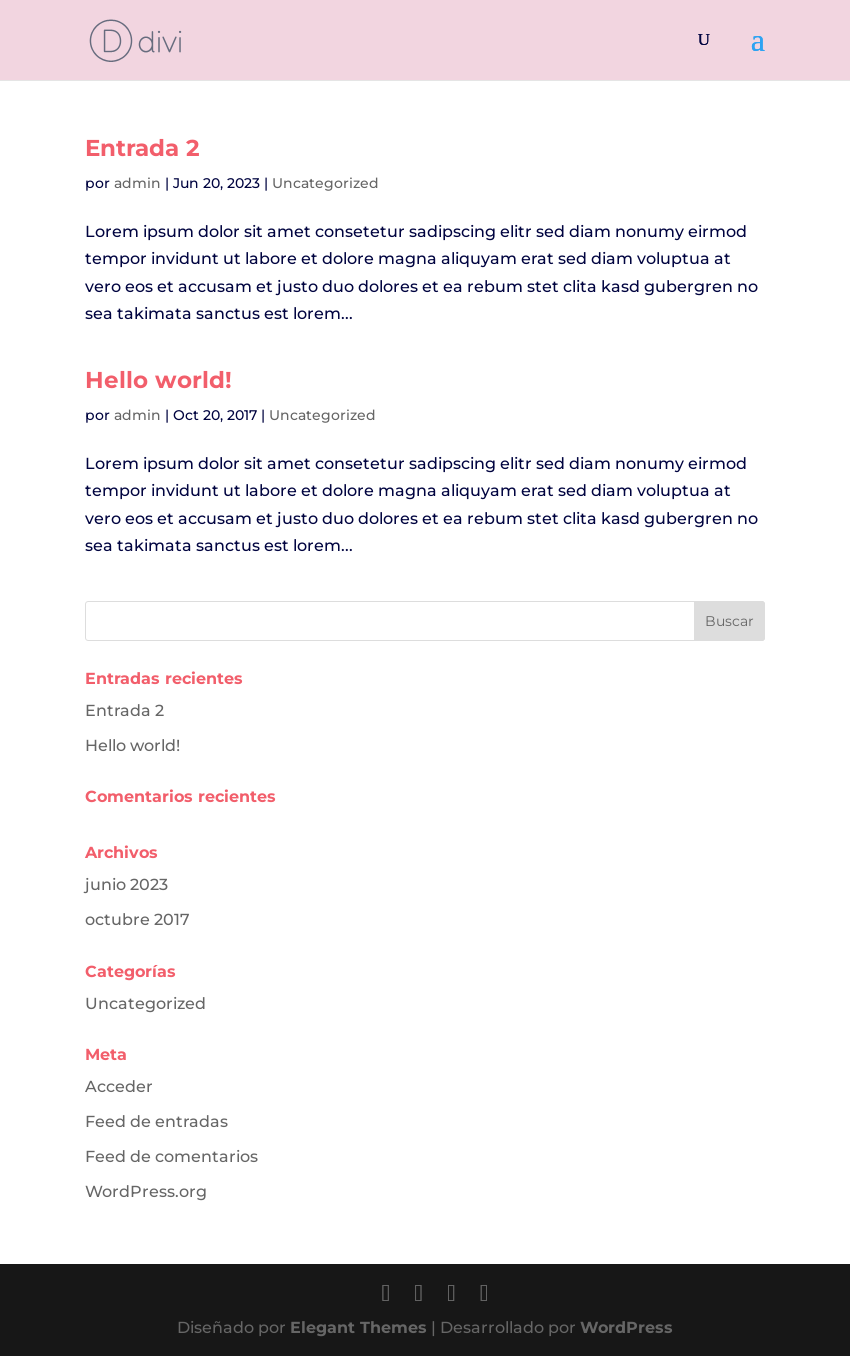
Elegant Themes (358, 1327)
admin (137, 183)
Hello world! (158, 380)
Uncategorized (325, 183)
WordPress (626, 1327)
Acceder (119, 1086)
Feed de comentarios (171, 1156)
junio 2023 (126, 884)
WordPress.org (146, 1191)
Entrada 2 (142, 148)
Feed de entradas (156, 1121)
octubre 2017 (137, 919)
